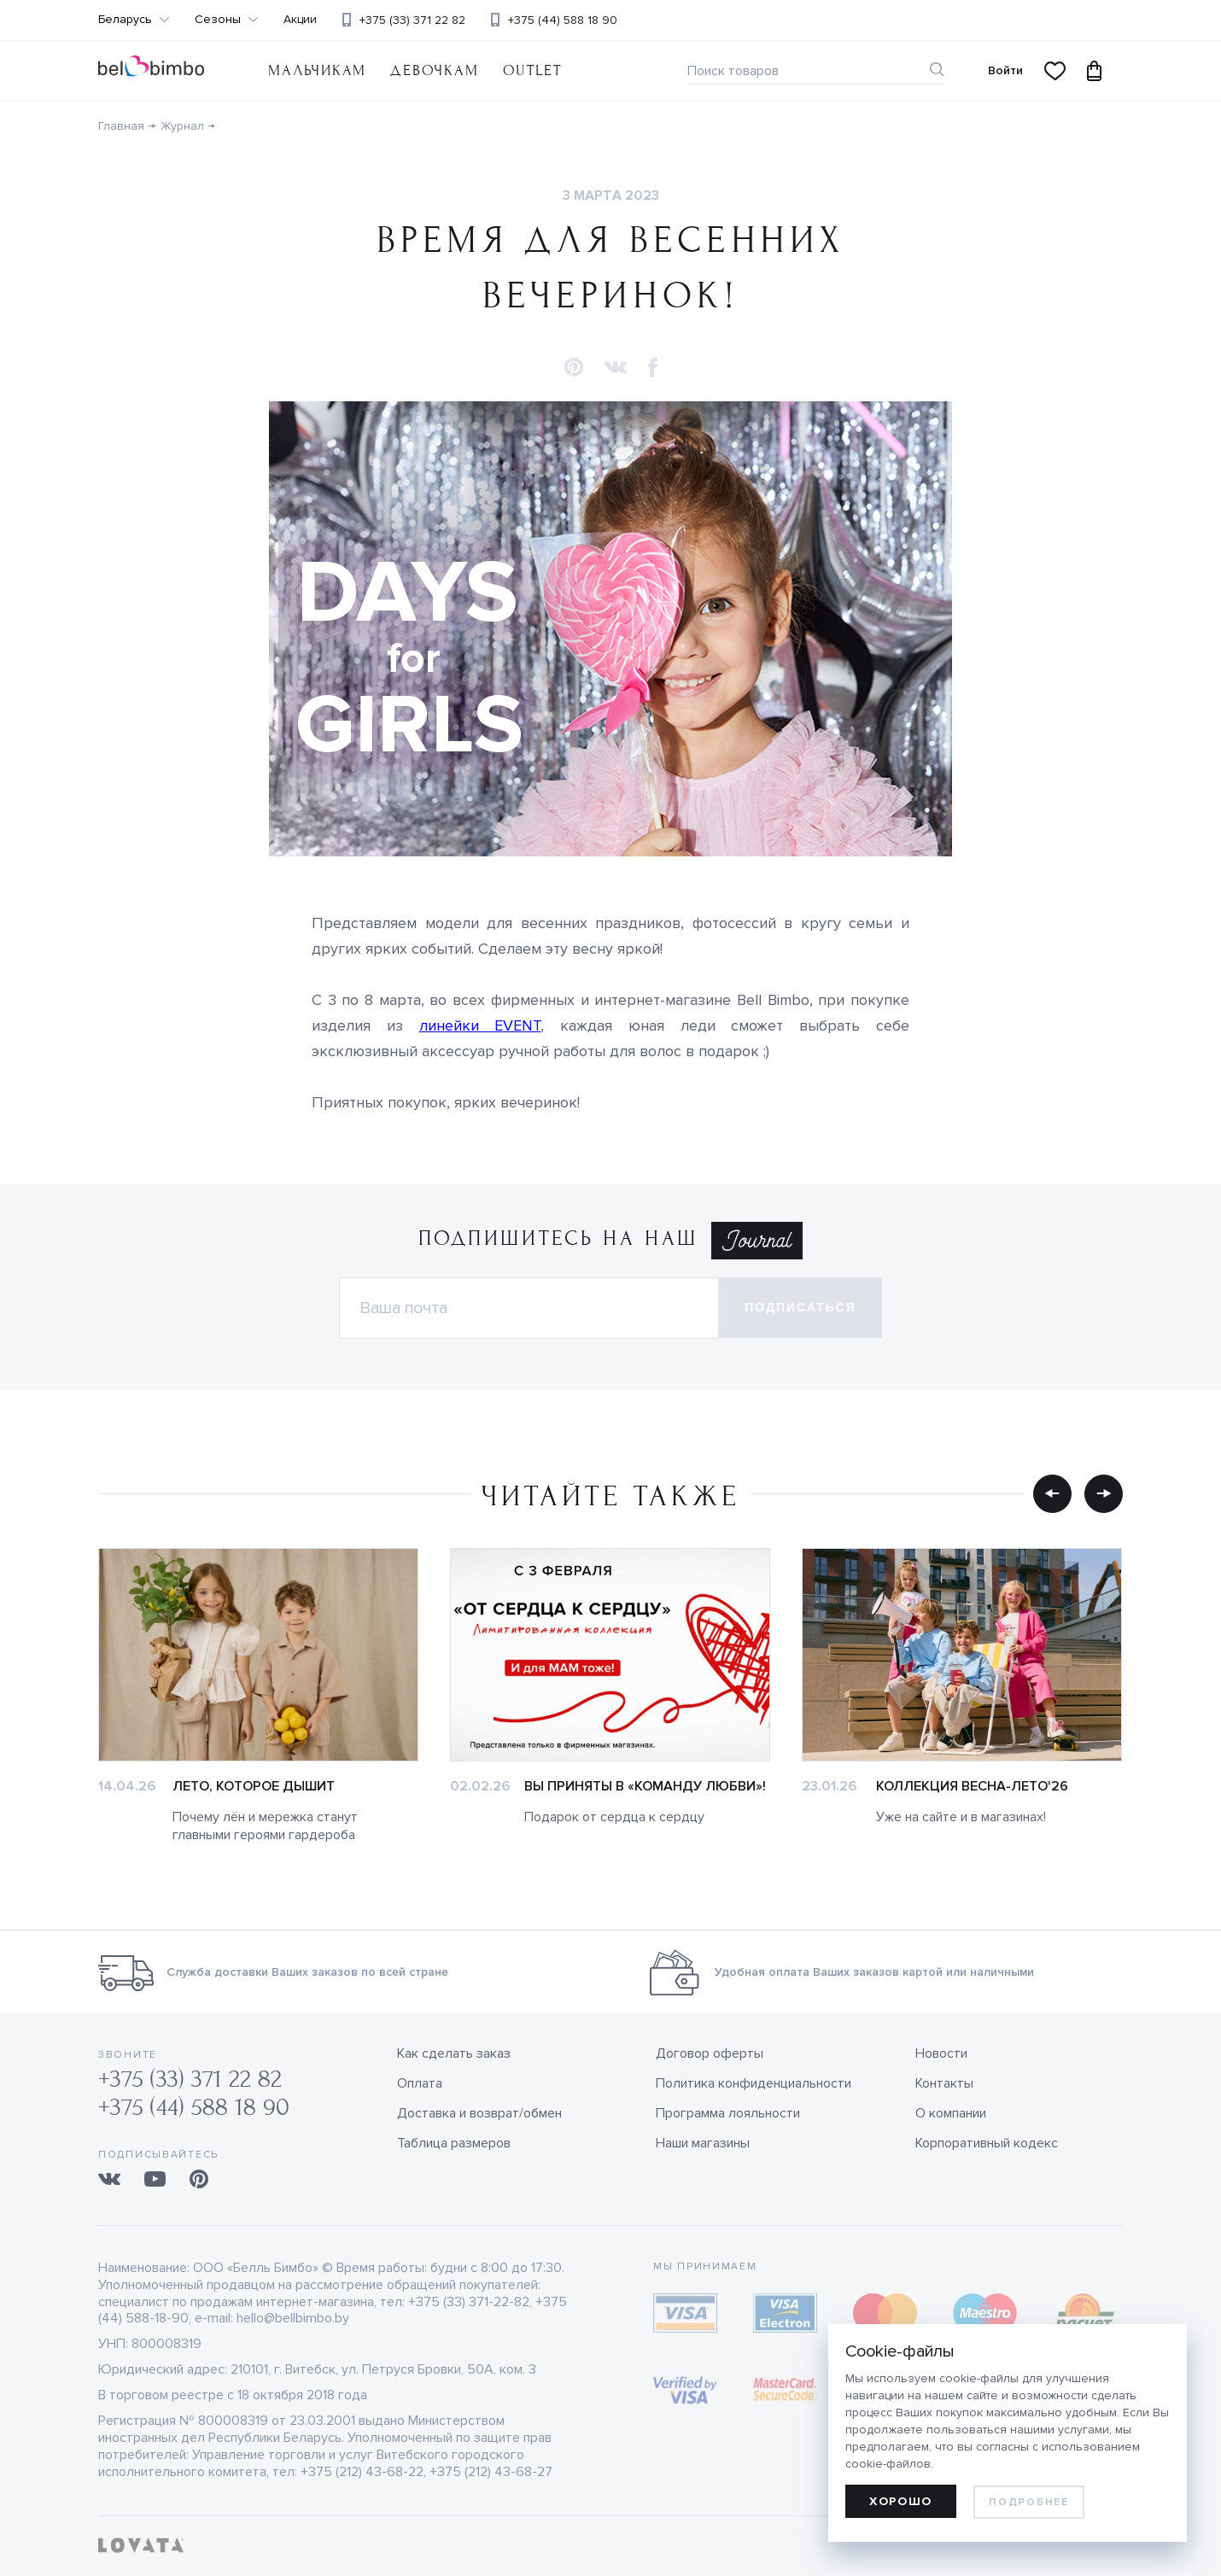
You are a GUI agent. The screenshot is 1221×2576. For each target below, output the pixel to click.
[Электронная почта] (529, 1308)
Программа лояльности (728, 2113)
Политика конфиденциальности (753, 2083)
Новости (941, 2053)
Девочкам (434, 70)
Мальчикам (317, 70)
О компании (950, 2113)
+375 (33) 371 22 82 (412, 20)
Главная (121, 126)
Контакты (944, 2083)
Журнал (182, 126)
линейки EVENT (480, 1025)
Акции (300, 20)
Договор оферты (709, 2053)
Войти (1005, 70)
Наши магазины (703, 2143)
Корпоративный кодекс (986, 2143)
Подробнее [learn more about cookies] (1028, 2502)
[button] (573, 368)
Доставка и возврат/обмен (479, 2113)
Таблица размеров (454, 2143)
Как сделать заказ (454, 2053)
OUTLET (532, 70)
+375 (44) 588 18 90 (562, 20)
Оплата (419, 2083)
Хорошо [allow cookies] (900, 2501)
